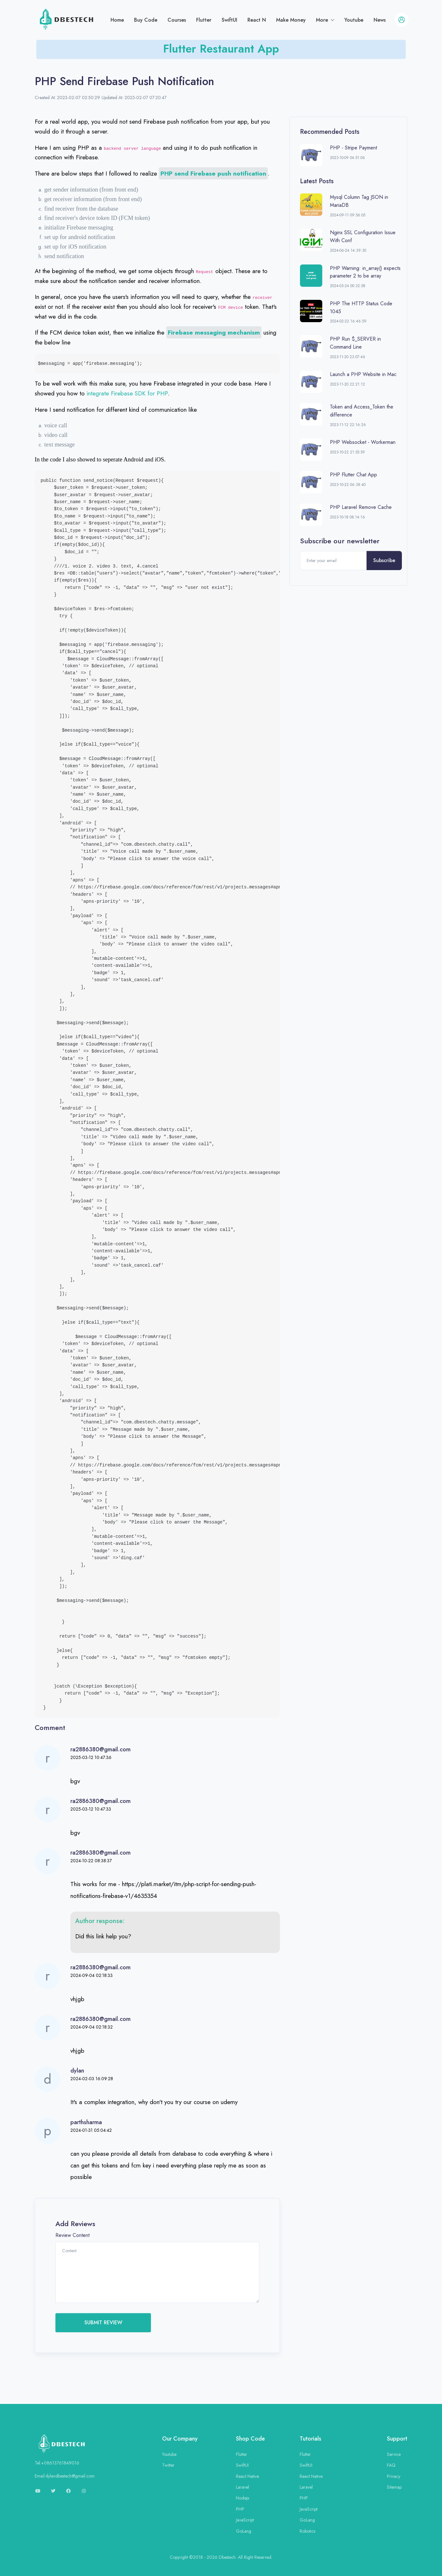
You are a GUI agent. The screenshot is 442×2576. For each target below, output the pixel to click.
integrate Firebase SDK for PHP (127, 393)
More (323, 20)
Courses (177, 20)
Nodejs (242, 2498)
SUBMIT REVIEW (103, 2322)
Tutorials (310, 2439)
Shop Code (250, 2439)
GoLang (243, 2531)
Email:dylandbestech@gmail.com (65, 2476)
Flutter (203, 20)
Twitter (168, 2465)
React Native (247, 2476)
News (380, 20)
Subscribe (384, 560)
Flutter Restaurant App (221, 48)
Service (394, 2454)
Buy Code (145, 20)
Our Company (180, 2439)
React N (256, 20)
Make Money (291, 20)
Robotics (307, 2531)
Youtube (353, 20)
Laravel (242, 2487)
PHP (240, 2509)
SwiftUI (229, 20)
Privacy (393, 2476)
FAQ (391, 2465)
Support (397, 2439)
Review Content (72, 2235)
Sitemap (394, 2487)
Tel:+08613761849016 (57, 2463)
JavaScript (245, 2520)
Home (117, 20)
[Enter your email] (333, 560)
